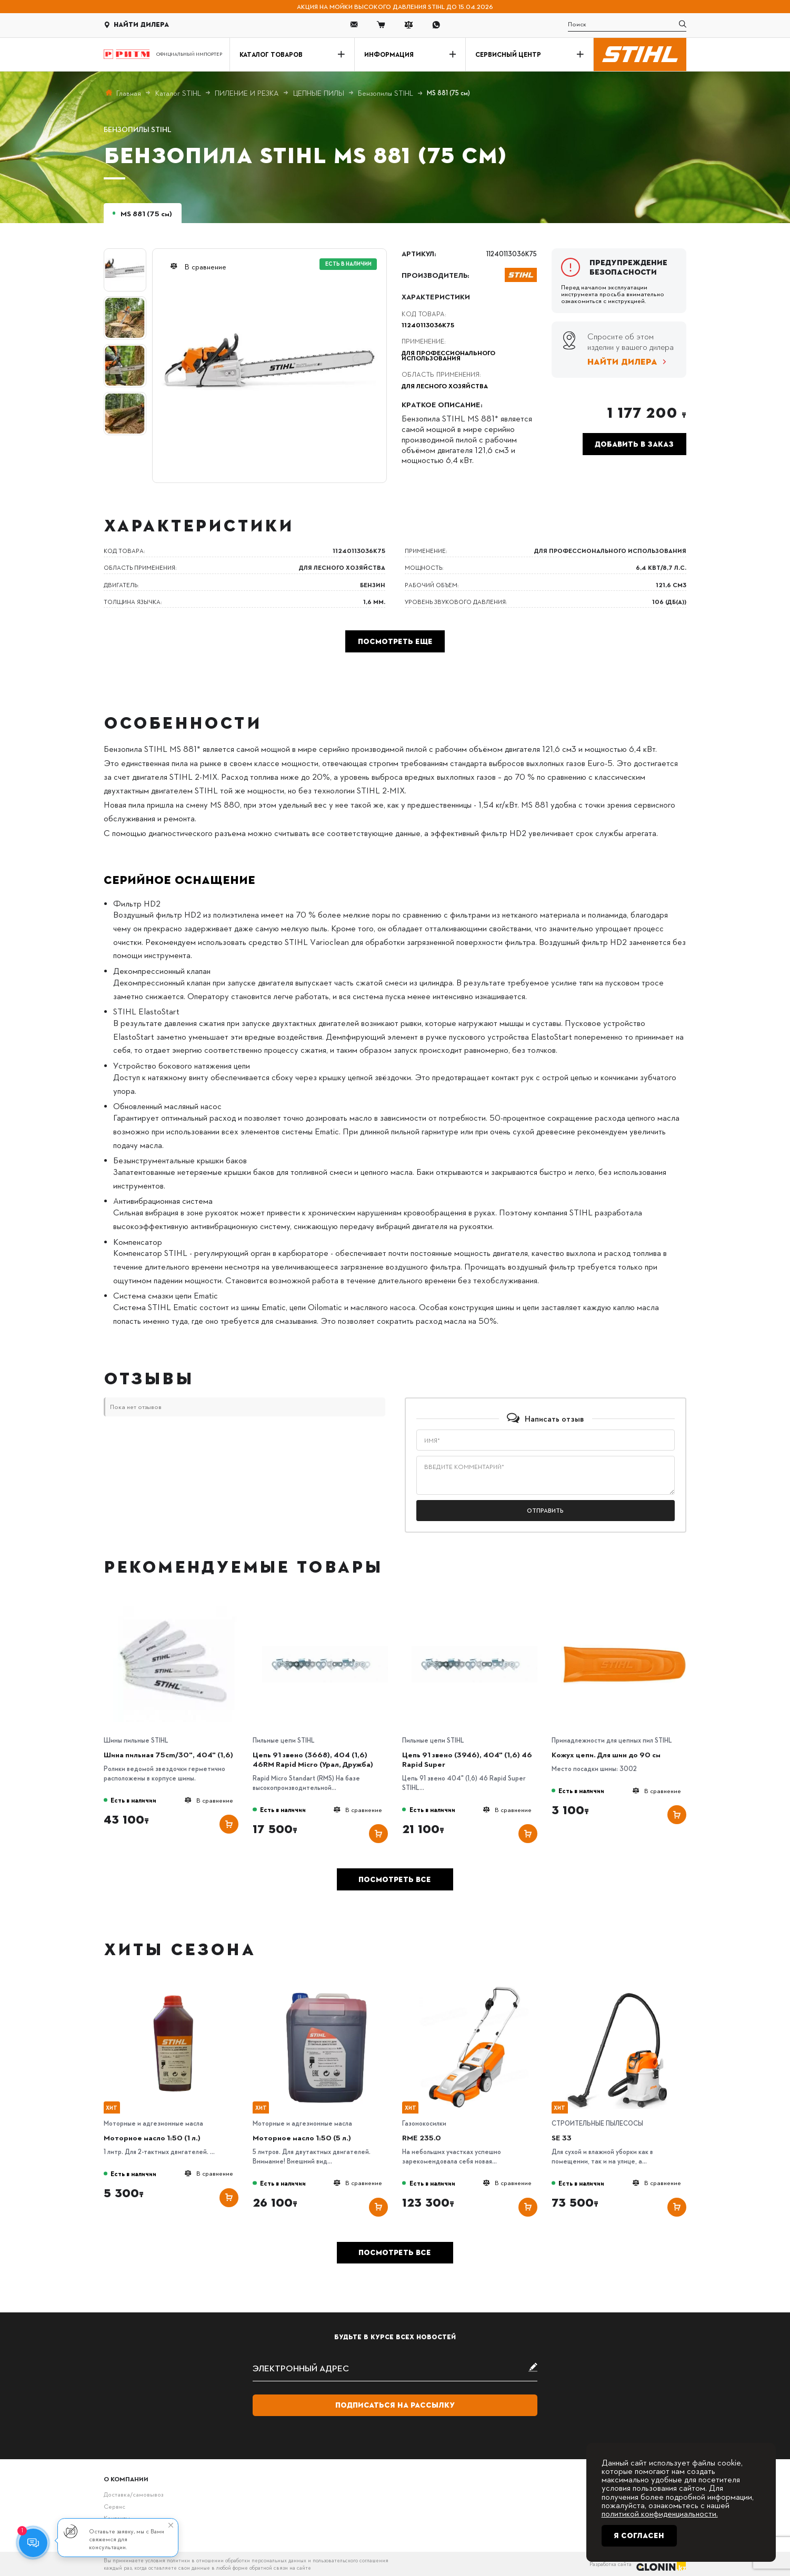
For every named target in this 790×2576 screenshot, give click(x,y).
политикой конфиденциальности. (660, 2513)
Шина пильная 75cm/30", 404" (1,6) (168, 1754)
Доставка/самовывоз (133, 2494)
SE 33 (562, 2137)
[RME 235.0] (474, 1988)
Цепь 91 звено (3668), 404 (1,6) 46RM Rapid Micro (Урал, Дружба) (313, 1758)
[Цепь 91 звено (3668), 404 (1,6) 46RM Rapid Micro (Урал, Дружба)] (325, 1605)
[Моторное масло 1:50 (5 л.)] (325, 1988)
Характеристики (436, 296)
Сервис (114, 2506)
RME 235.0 (421, 2137)
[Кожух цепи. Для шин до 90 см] (624, 1605)
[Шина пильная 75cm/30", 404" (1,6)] (176, 1605)
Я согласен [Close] (639, 2535)
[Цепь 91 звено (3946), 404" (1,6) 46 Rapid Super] (474, 1605)
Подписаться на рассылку (395, 2405)
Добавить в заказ (634, 444)
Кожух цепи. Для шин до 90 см (606, 1754)
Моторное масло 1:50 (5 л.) (302, 2137)
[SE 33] (624, 1988)
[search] (627, 24)
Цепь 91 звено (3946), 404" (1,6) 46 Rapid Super (467, 1758)
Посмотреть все (394, 1879)
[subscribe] (395, 2368)
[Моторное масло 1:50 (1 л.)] (176, 1988)
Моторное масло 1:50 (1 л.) (152, 2137)
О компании (126, 2478)
